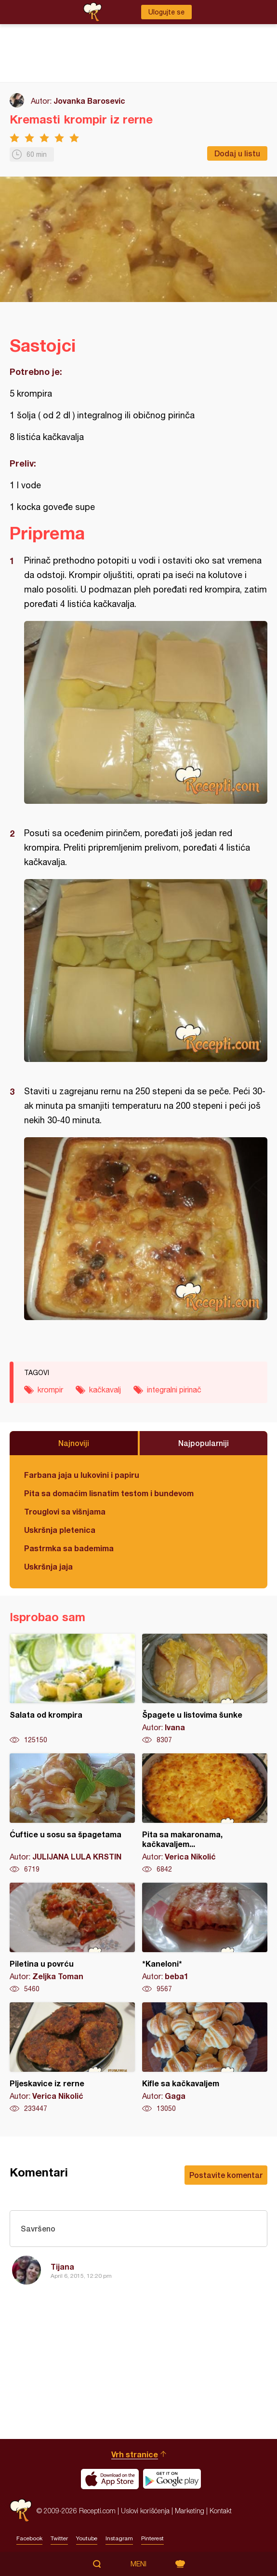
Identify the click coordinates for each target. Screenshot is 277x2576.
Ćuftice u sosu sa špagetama (72, 1813)
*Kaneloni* (204, 1938)
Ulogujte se (166, 12)
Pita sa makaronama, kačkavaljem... (204, 1813)
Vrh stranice (134, 2454)
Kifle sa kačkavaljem (204, 2057)
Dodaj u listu (237, 153)
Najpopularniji (203, 1442)
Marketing (189, 2511)
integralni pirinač (174, 1389)
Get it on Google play (172, 2479)
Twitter (59, 2538)
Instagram (119, 2538)
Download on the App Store (110, 2479)
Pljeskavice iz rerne (72, 2057)
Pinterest (152, 2538)
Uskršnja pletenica (59, 1529)
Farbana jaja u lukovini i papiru (81, 1474)
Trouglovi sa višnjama (65, 1511)
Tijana (62, 2266)
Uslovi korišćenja (145, 2511)
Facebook (29, 2538)
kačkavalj (105, 1389)
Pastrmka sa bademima (69, 1548)
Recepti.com (21, 2510)
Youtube (86, 2538)
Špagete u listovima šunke (204, 1689)
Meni (138, 2564)
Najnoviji (73, 1442)
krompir (50, 1389)
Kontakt (221, 2511)
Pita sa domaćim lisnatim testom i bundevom (109, 1493)
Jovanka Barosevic (89, 100)
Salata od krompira (72, 1689)
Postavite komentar (226, 2174)
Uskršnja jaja (48, 1566)
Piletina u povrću (72, 1938)
